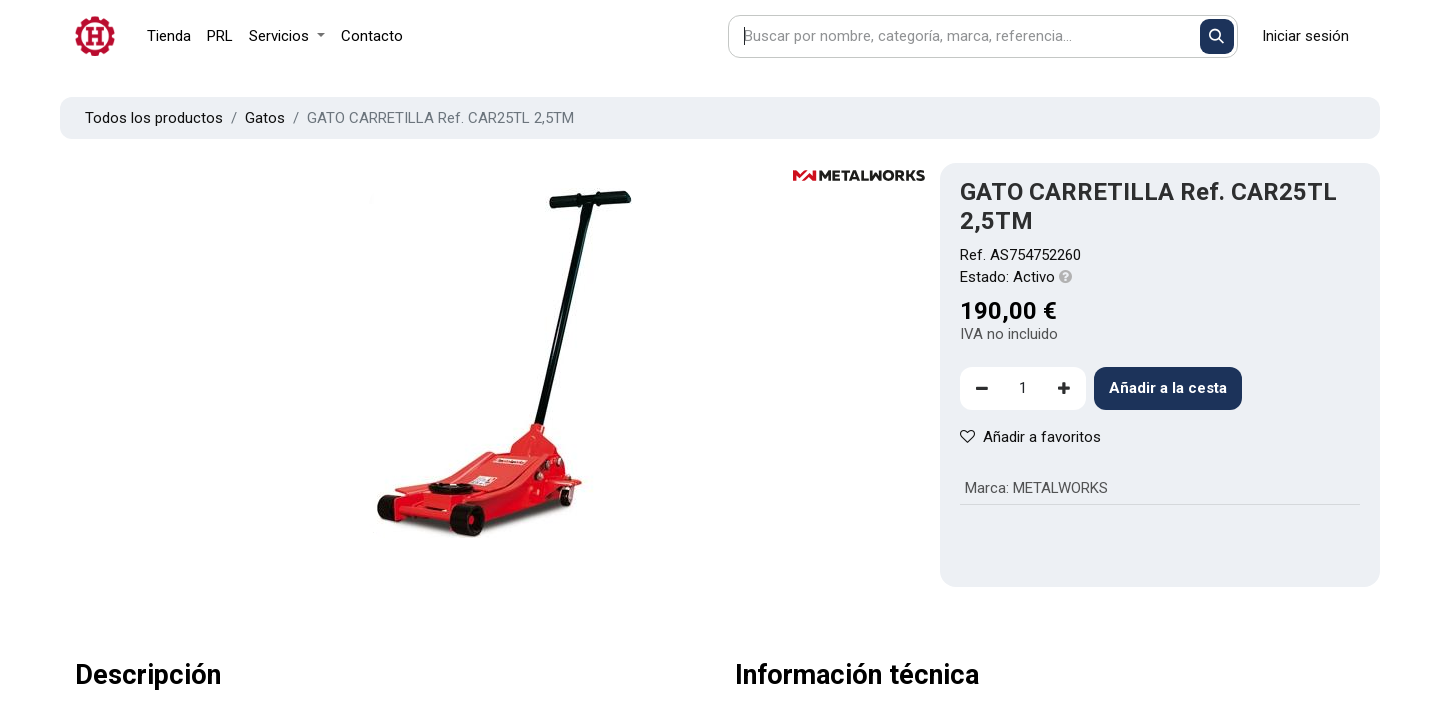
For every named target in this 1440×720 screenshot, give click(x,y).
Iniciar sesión (1305, 36)
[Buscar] (1217, 36)
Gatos (265, 118)
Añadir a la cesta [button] (1168, 388)
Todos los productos (154, 118)
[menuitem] (169, 36)
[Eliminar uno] (982, 388)
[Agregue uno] (1064, 388)
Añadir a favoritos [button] (1030, 437)
